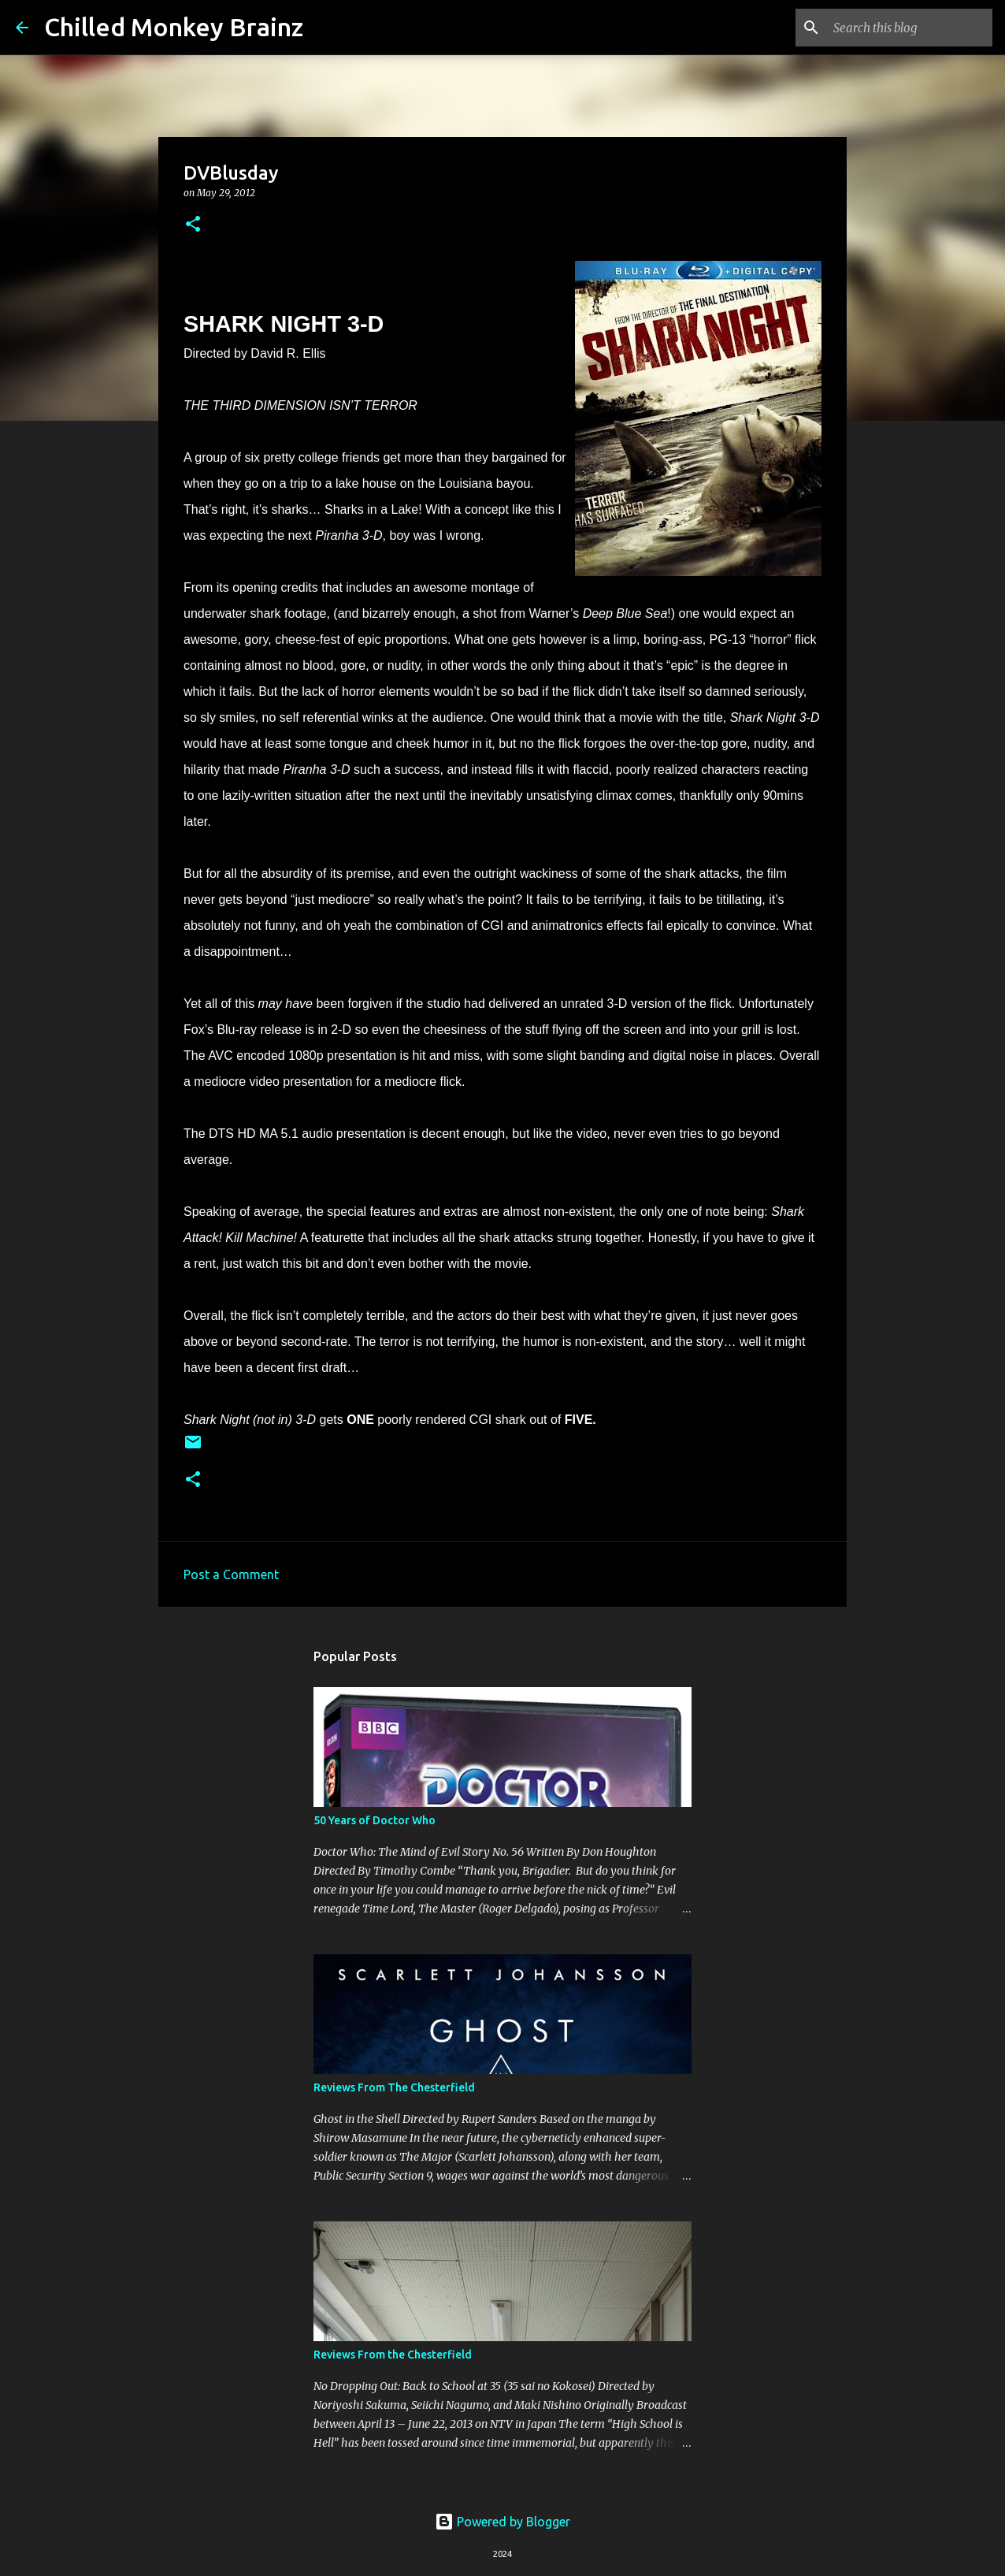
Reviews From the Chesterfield (392, 2354)
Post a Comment (231, 1574)
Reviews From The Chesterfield (394, 2087)
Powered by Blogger (502, 2522)
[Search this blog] (909, 27)
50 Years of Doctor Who (374, 1820)
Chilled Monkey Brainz (173, 27)
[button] (193, 225)
